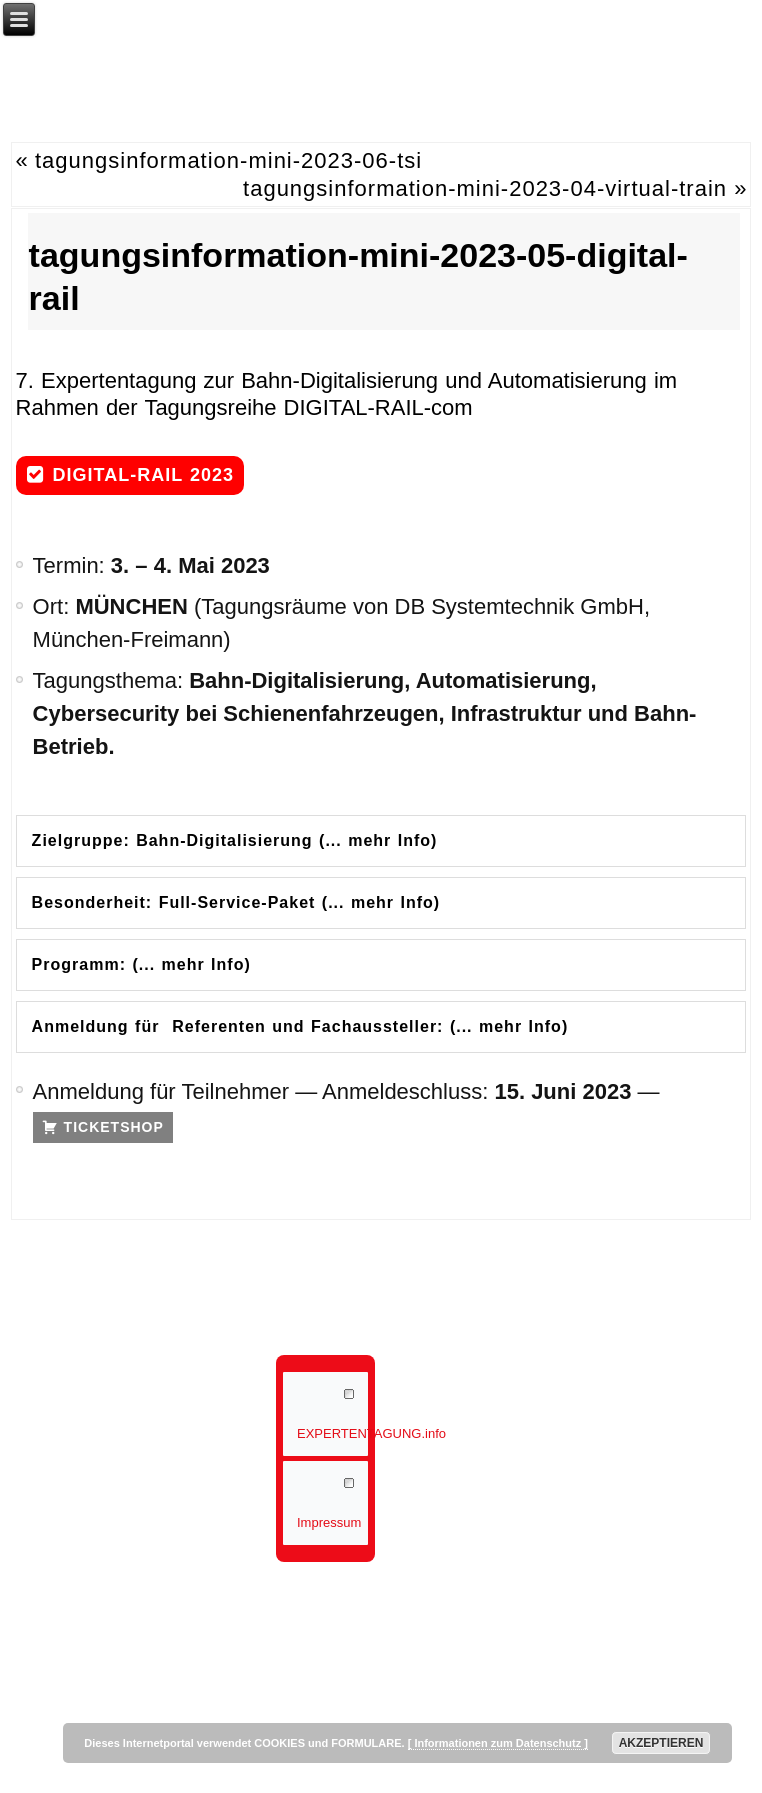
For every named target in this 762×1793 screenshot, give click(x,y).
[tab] (381, 841)
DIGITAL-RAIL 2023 (143, 475)
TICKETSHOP (114, 1127)
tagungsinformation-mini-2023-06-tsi (228, 160)
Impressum (329, 1522)
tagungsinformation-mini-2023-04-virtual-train (485, 188)
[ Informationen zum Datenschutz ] (498, 1743)
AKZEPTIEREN (661, 1743)
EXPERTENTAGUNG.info (332, 1433)
